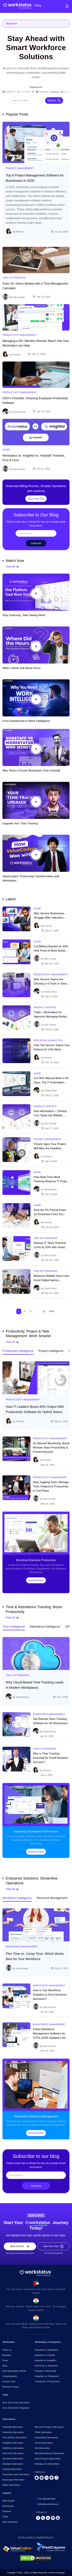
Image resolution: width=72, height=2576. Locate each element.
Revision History (10, 2387)
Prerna (20, 231)
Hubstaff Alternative (12, 2427)
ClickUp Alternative (12, 2469)
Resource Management (52, 1898)
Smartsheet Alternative (46, 2437)
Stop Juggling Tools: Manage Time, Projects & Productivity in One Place (51, 1486)
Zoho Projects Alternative (47, 2458)
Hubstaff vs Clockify (45, 2355)
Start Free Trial (36, 498)
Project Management (20, 168)
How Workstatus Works (14, 2371)
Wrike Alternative (11, 2485)
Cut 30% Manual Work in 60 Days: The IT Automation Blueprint (51, 1082)
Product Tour (8, 2381)
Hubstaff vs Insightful (45, 2360)
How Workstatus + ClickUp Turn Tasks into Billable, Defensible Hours (50, 1115)
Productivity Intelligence (18, 1351)
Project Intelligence (50, 1351)
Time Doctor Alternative (14, 2437)
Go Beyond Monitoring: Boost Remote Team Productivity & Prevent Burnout (51, 1447)
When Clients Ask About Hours (21, 668)
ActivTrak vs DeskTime (46, 2365)
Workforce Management (49, 1714)
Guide (6, 449)
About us (7, 2350)
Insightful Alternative (12, 2443)
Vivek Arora (19, 411)
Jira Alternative (42, 2448)
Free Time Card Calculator (16, 2402)
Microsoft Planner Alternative (49, 2453)
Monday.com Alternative (47, 2464)
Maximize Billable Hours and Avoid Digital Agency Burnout (51, 1280)
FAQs (5, 2516)
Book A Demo (17, 2246)
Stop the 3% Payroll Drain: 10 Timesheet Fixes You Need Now (50, 1214)
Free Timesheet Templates (16, 2408)
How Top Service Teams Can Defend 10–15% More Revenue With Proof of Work (52, 1049)
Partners (6, 2511)
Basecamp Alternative (13, 2479)
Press (5, 2360)
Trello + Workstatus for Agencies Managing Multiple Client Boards (51, 1016)
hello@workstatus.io (48, 2504)
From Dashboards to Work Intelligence (26, 721)
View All (10, 566)
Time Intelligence (13, 1626)
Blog (37, 5)
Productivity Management (19, 335)
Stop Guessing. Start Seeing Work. (24, 615)
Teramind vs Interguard (46, 2350)
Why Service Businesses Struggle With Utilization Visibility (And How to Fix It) (51, 918)
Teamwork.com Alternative (15, 2474)
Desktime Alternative (13, 2432)
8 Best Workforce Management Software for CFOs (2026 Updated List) (49, 2033)
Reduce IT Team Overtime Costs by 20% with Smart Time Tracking (50, 1247)
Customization (9, 2376)
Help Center (8, 2501)
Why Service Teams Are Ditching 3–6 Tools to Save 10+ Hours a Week (50, 983)
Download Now (36, 1580)
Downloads (8, 2506)
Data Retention (10, 2522)
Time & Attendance (14, 277)
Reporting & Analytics (48, 1040)
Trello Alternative (43, 2432)
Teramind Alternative (13, 2458)
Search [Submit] (52, 100)
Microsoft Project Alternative (49, 2427)
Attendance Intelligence (45, 1626)
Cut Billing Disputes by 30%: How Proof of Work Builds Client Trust (51, 950)
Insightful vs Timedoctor (47, 2376)
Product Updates (45, 1007)
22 (43, 1311)
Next (51, 1311)
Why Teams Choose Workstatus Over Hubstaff (31, 770)
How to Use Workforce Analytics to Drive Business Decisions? (50, 1994)
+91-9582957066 (46, 2499)
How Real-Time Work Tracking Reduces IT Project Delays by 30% (51, 1181)
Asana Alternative (44, 2443)
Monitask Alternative (12, 2464)
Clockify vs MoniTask (45, 2371)
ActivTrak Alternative (13, 2453)
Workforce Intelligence (17, 1898)
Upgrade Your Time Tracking (20, 823)
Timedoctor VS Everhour (47, 2381)
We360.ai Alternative (13, 2448)
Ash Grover (19, 297)
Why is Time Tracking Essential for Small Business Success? (50, 1758)
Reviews (6, 2355)
